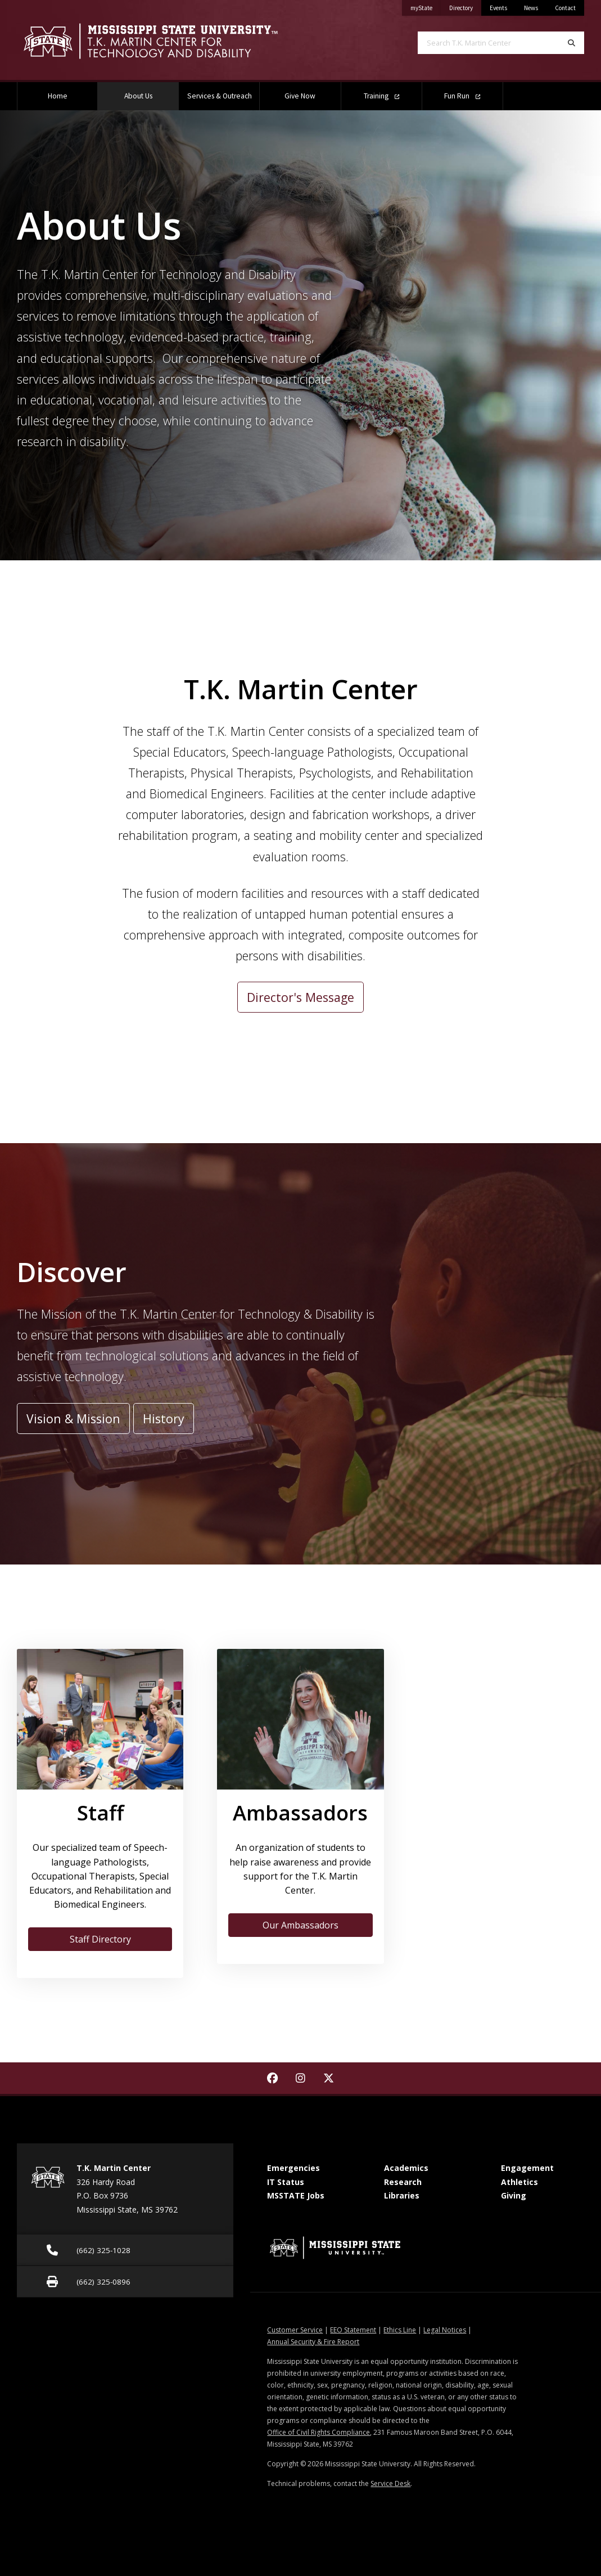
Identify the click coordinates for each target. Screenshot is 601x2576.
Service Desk (390, 2483)
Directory (465, 6)
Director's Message (300, 997)
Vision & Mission (73, 1418)
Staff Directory (100, 1939)
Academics (406, 2168)
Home (57, 96)
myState (425, 6)
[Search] (571, 43)
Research (403, 2182)
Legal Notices (444, 2330)
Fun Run (462, 96)
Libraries (401, 2195)
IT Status (285, 2182)
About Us (151, 91)
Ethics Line (399, 2330)
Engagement (527, 2168)
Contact (565, 8)
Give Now (299, 96)
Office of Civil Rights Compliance (318, 2432)
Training (381, 96)
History (163, 1418)
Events (498, 8)
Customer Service (295, 2330)
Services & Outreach (219, 96)
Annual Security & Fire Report (313, 2341)
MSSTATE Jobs (295, 2195)
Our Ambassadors (300, 1925)
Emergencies (293, 2168)
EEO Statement (353, 2330)
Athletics (519, 2182)
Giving (513, 2195)
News (531, 8)
